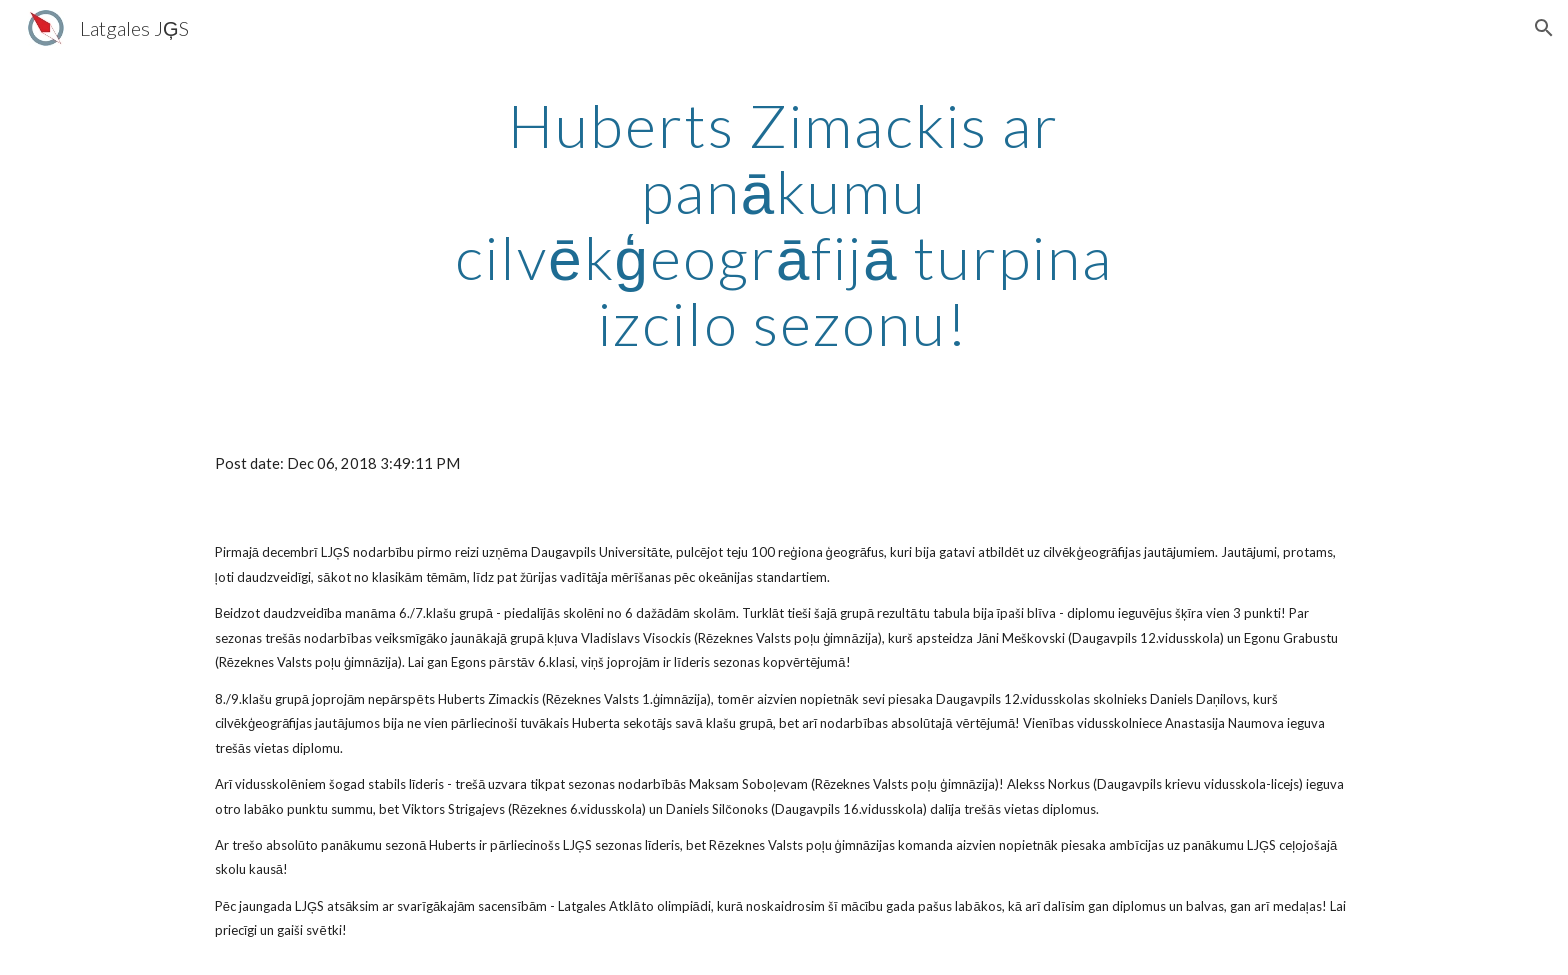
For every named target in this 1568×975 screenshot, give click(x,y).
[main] (784, 224)
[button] (1544, 28)
